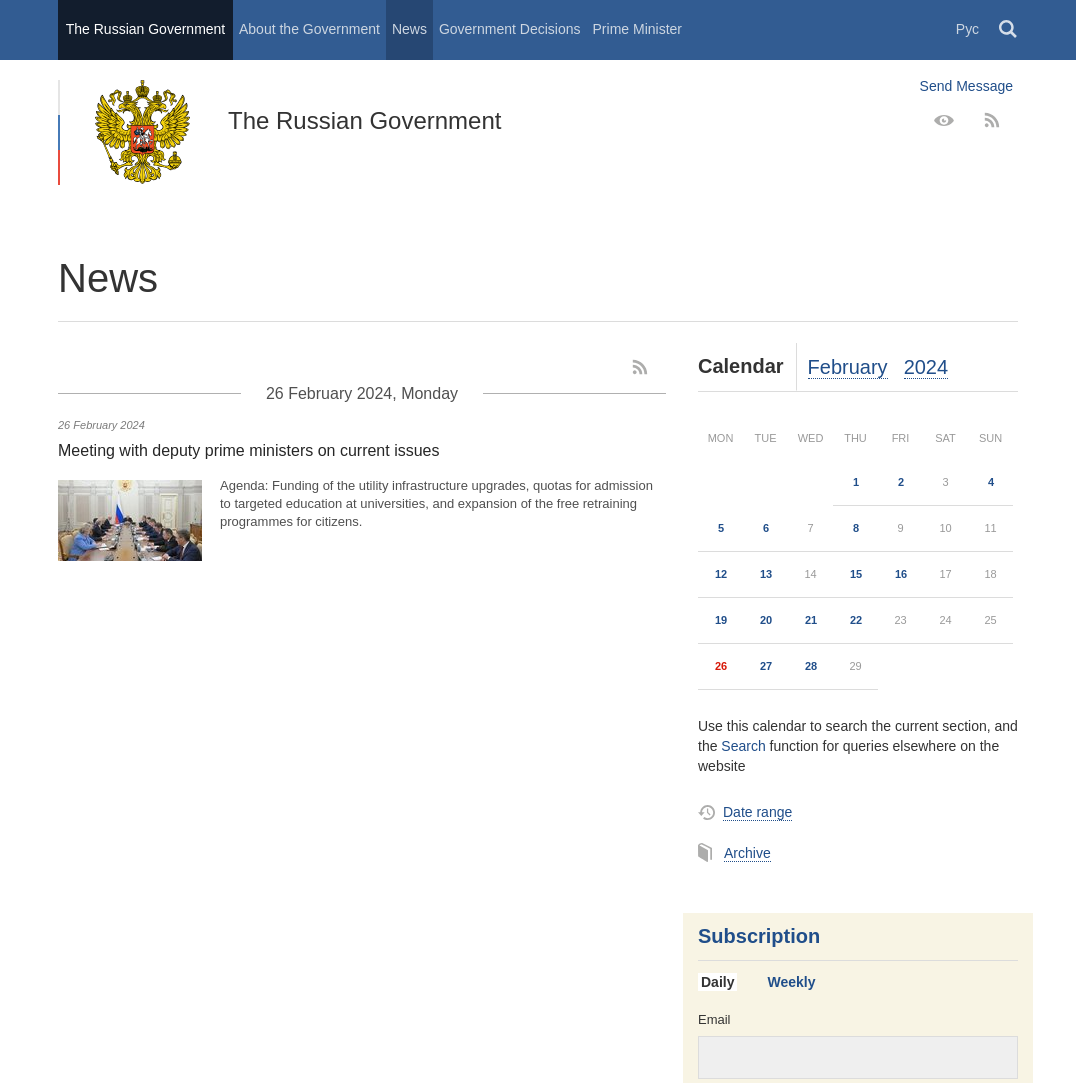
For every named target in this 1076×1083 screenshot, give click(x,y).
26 (721, 666)
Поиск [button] (1009, 30)
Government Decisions (510, 29)
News (409, 29)
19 (721, 620)
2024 (926, 367)
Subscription (759, 936)
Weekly (791, 982)
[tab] (725, 983)
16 (901, 574)
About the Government (309, 29)
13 (766, 574)
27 (766, 666)
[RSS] (992, 121)
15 (856, 574)
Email (714, 1019)
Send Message (966, 86)
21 (811, 620)
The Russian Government (146, 29)
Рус (967, 29)
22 (856, 620)
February (848, 367)
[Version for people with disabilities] (944, 121)
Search (743, 746)
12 (721, 574)
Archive (747, 853)
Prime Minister (637, 29)
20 (766, 620)
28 (811, 666)
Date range (757, 812)
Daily (717, 982)
